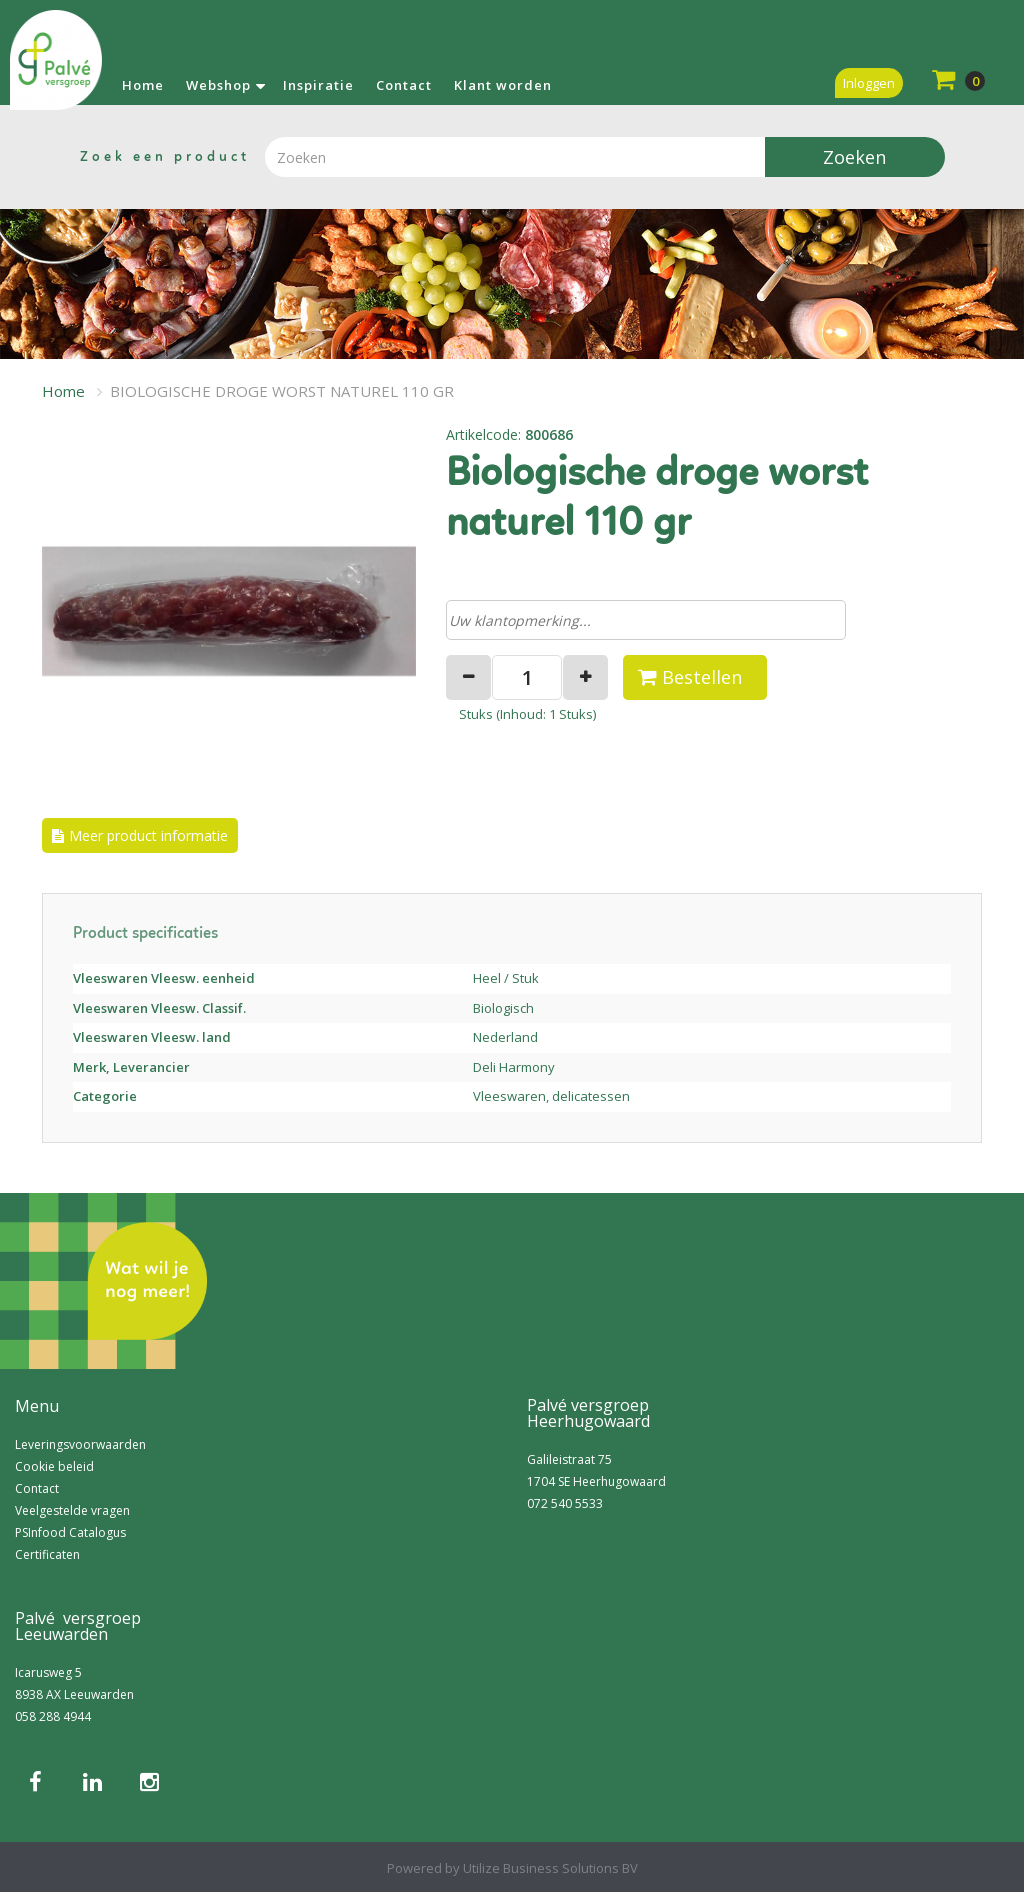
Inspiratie (318, 85)
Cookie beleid (54, 1466)
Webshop (218, 85)
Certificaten (47, 1554)
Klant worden (503, 85)
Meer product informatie (148, 835)
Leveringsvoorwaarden (80, 1444)
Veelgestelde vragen (72, 1510)
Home (143, 85)
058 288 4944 (53, 1716)
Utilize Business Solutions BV (550, 1868)
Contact (404, 85)
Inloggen (869, 83)
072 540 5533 (565, 1503)
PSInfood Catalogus (70, 1532)
